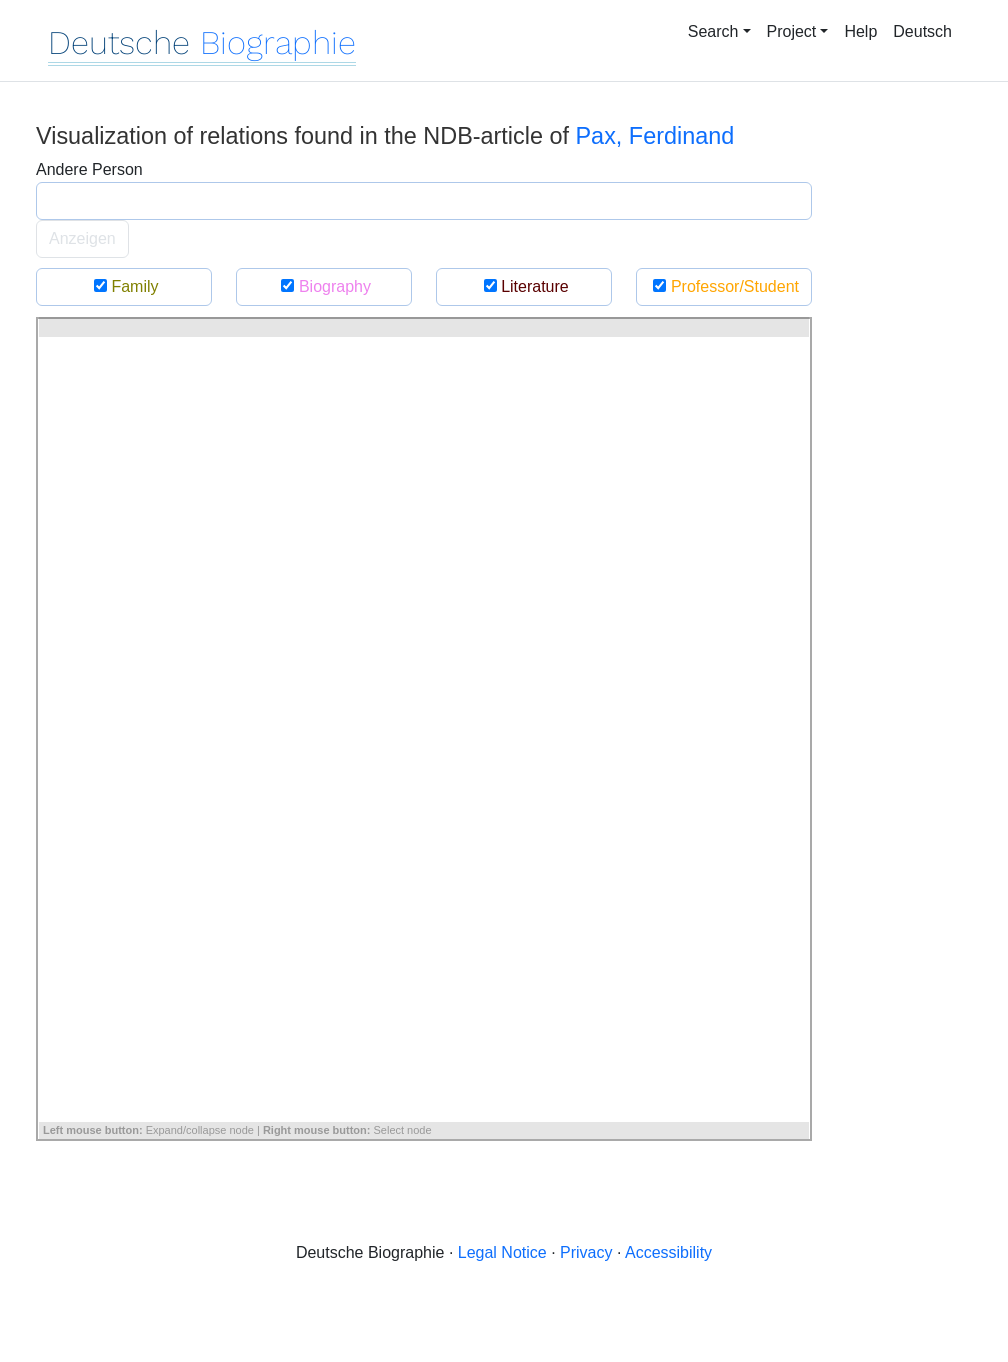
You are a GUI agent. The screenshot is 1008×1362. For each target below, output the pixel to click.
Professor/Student (724, 286)
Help (860, 31)
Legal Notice (502, 1252)
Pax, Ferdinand (655, 136)
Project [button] (792, 31)
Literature (524, 286)
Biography (324, 286)
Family (123, 286)
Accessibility (668, 1252)
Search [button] (713, 31)
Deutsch (922, 31)
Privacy (586, 1252)
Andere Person (89, 169)
